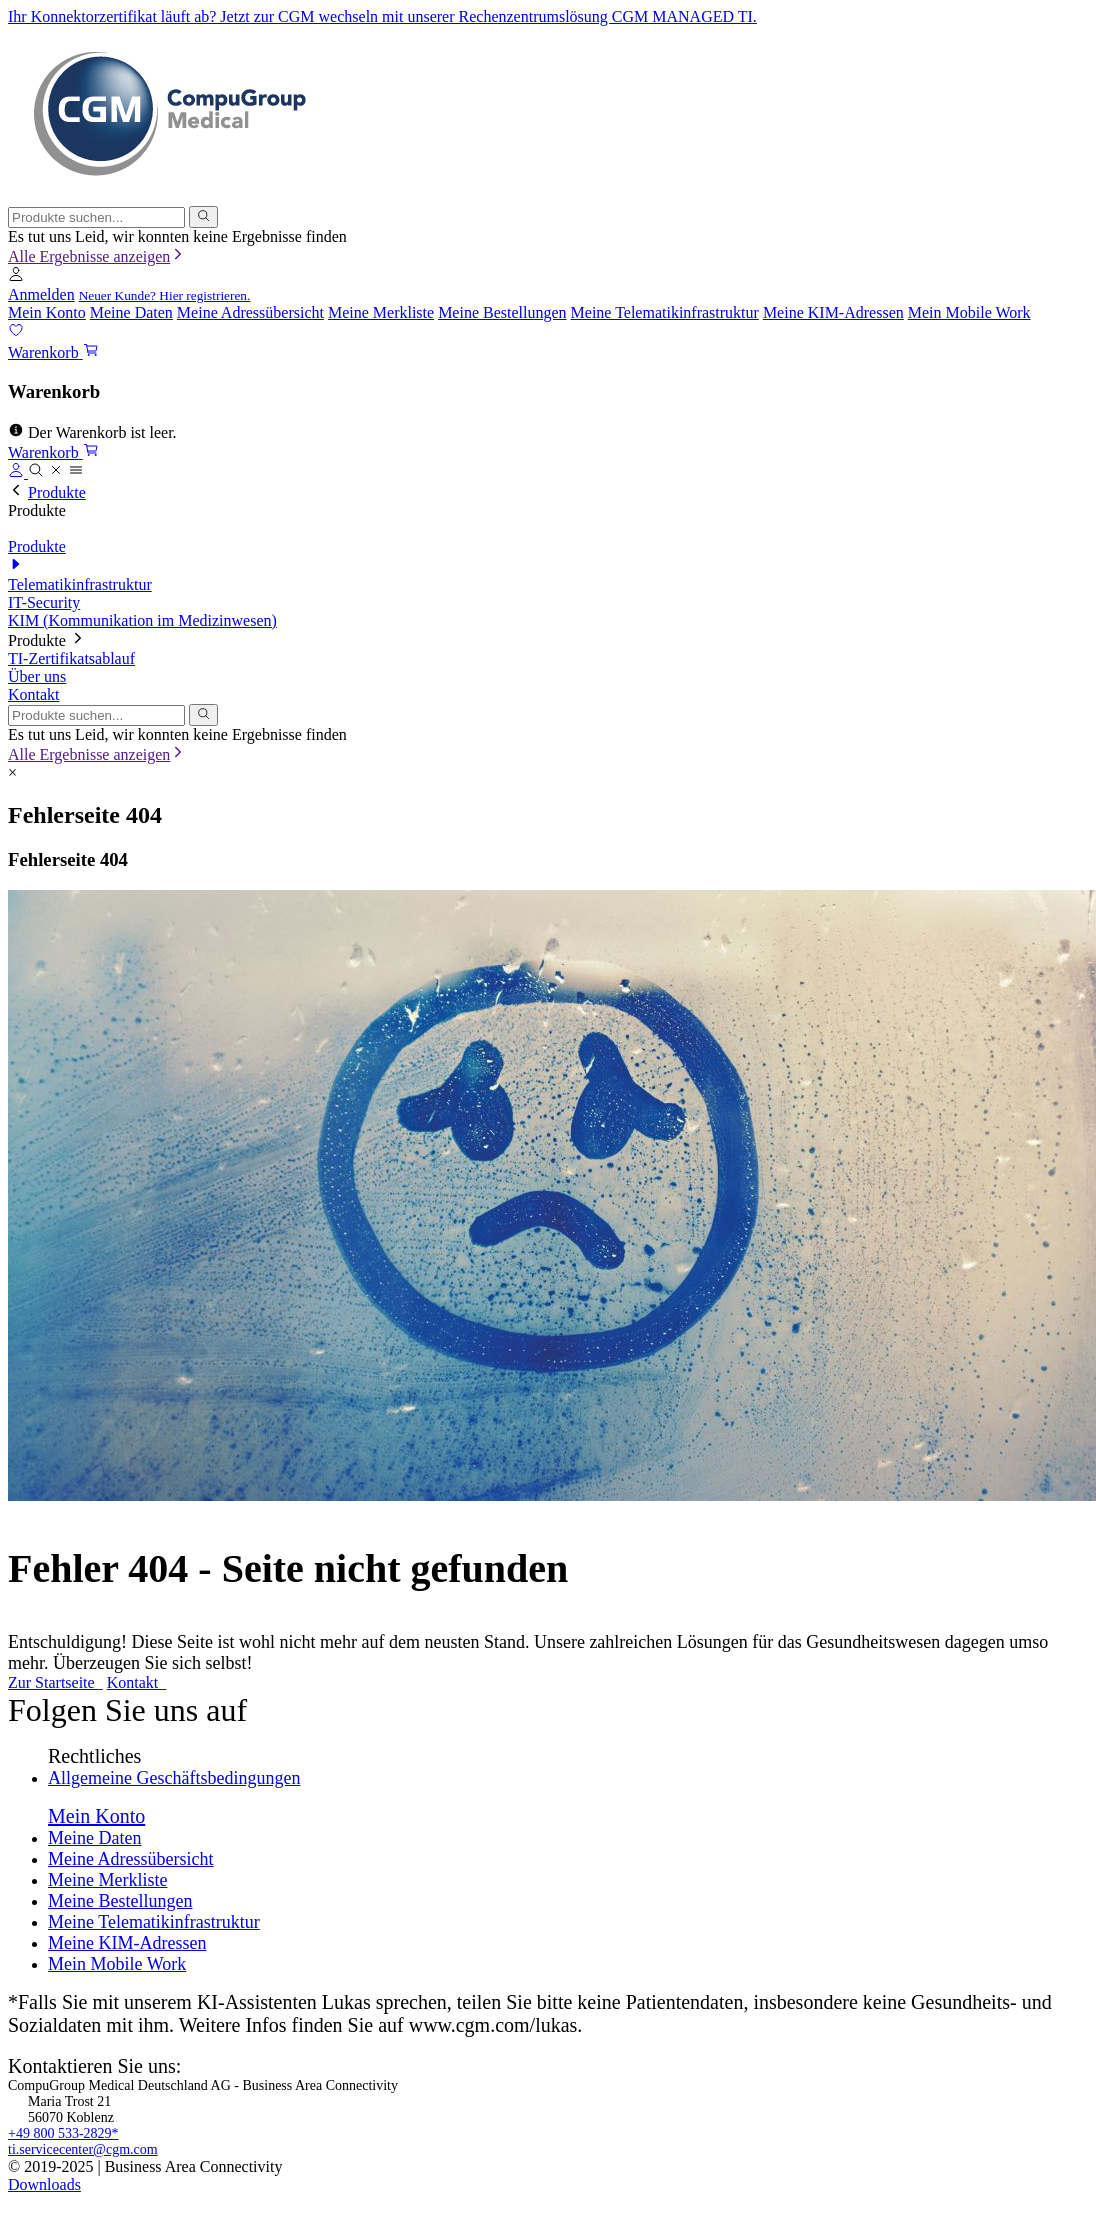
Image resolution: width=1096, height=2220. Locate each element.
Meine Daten (131, 312)
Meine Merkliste (381, 312)
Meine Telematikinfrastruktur (665, 312)
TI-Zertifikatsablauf (71, 658)
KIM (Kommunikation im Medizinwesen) (142, 620)
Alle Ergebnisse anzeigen (97, 256)
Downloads (44, 2184)
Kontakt (34, 694)
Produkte (57, 492)
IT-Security (44, 602)
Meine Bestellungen (502, 312)
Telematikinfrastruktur (80, 584)
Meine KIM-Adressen (833, 312)
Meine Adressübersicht (250, 312)
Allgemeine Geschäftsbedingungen (174, 1778)
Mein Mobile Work (969, 312)
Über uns (37, 676)
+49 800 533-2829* (63, 2133)
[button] (16, 276)
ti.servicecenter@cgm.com (83, 2149)
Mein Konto (47, 312)
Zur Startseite (55, 1682)
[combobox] (96, 217)
